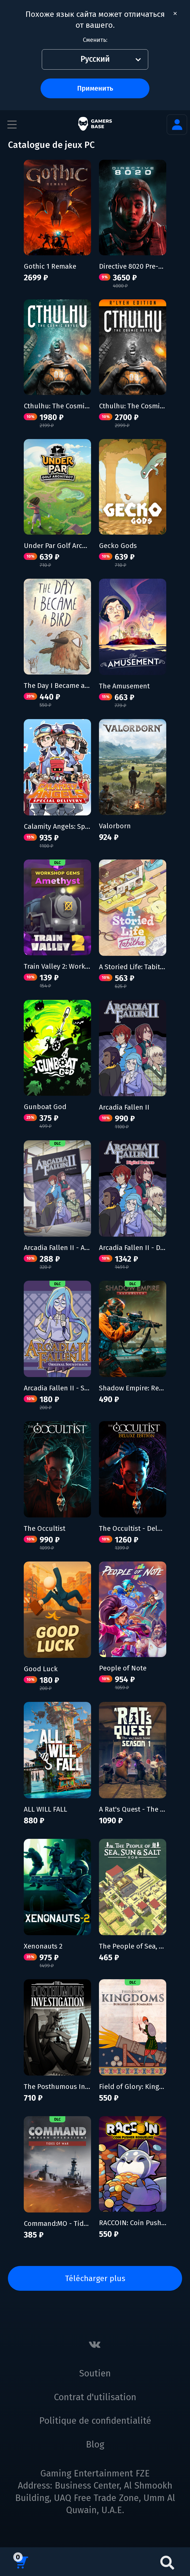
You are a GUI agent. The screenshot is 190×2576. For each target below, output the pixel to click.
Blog (95, 2444)
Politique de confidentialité (95, 2420)
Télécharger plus (95, 2278)
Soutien (95, 2373)
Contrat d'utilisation (95, 2397)
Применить (95, 88)
